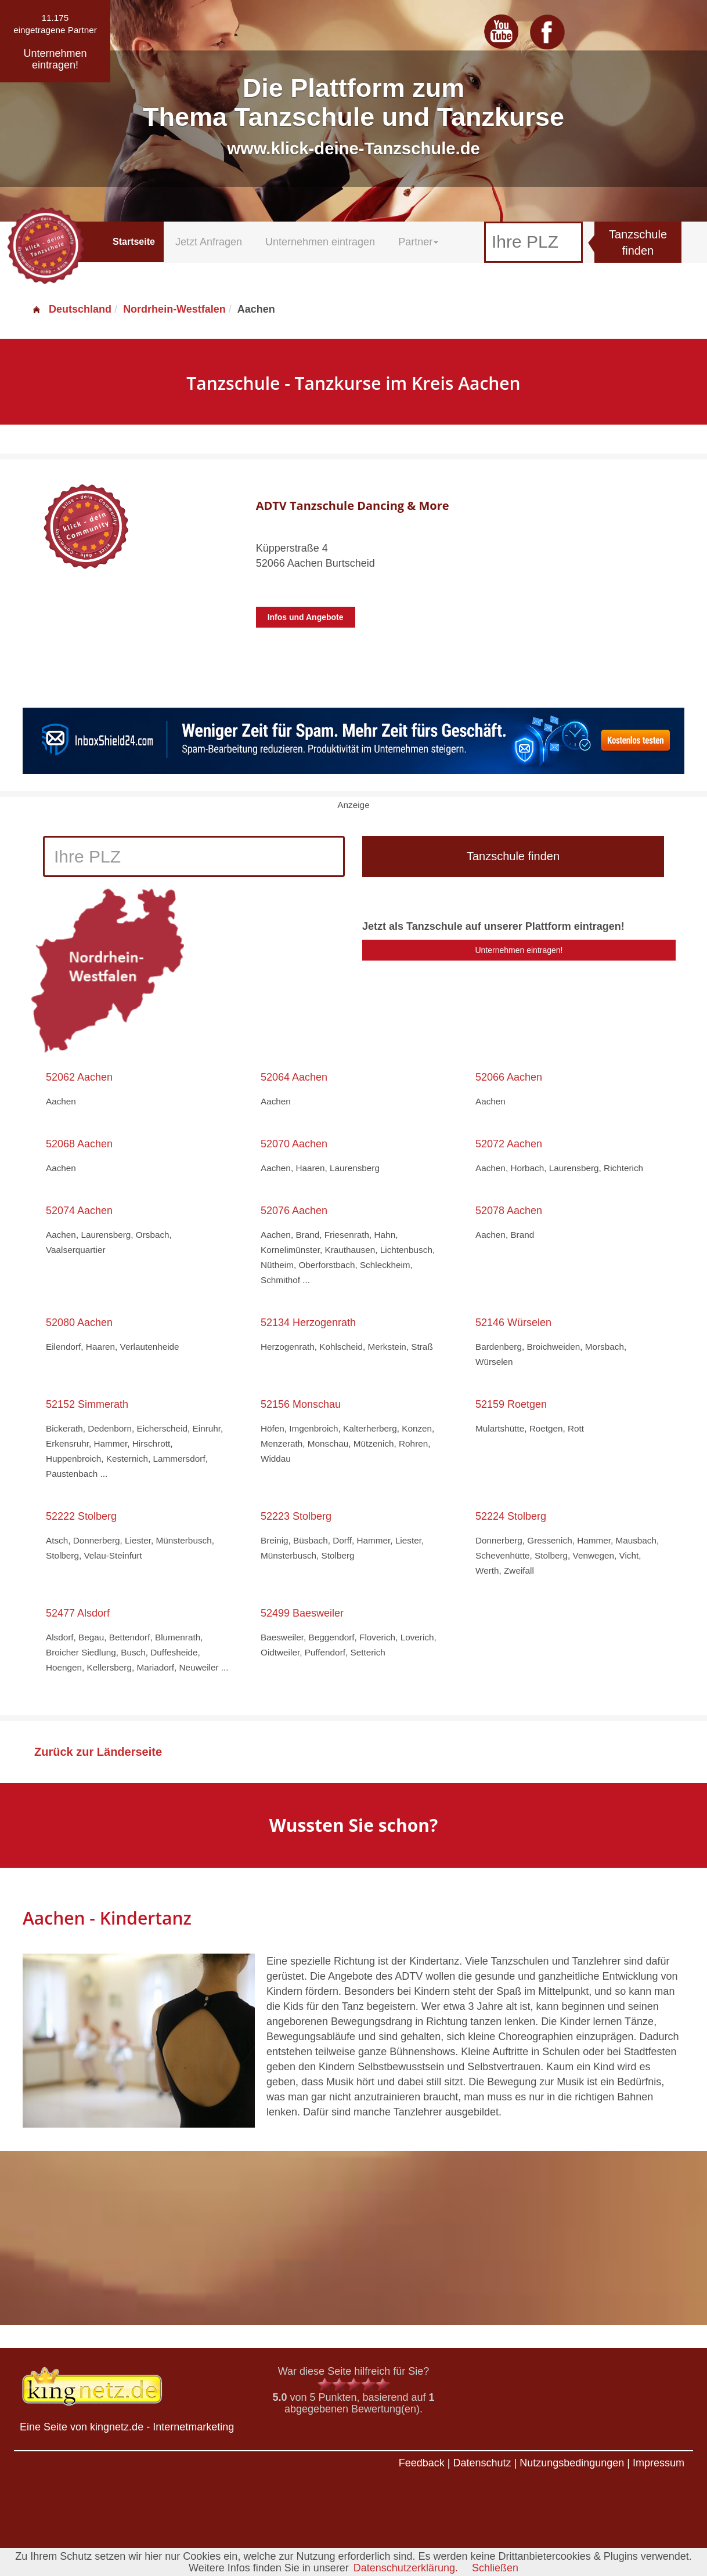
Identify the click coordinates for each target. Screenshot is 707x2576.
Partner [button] (418, 242)
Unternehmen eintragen (320, 242)
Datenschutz (482, 2463)
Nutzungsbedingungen (572, 2463)
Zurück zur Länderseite (98, 1751)
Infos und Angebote (306, 617)
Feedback (422, 2463)
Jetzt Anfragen (208, 242)
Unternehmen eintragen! (519, 950)
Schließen (495, 2568)
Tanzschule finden (638, 243)
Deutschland (71, 309)
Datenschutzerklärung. (406, 2568)
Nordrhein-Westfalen (174, 309)
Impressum (658, 2463)
